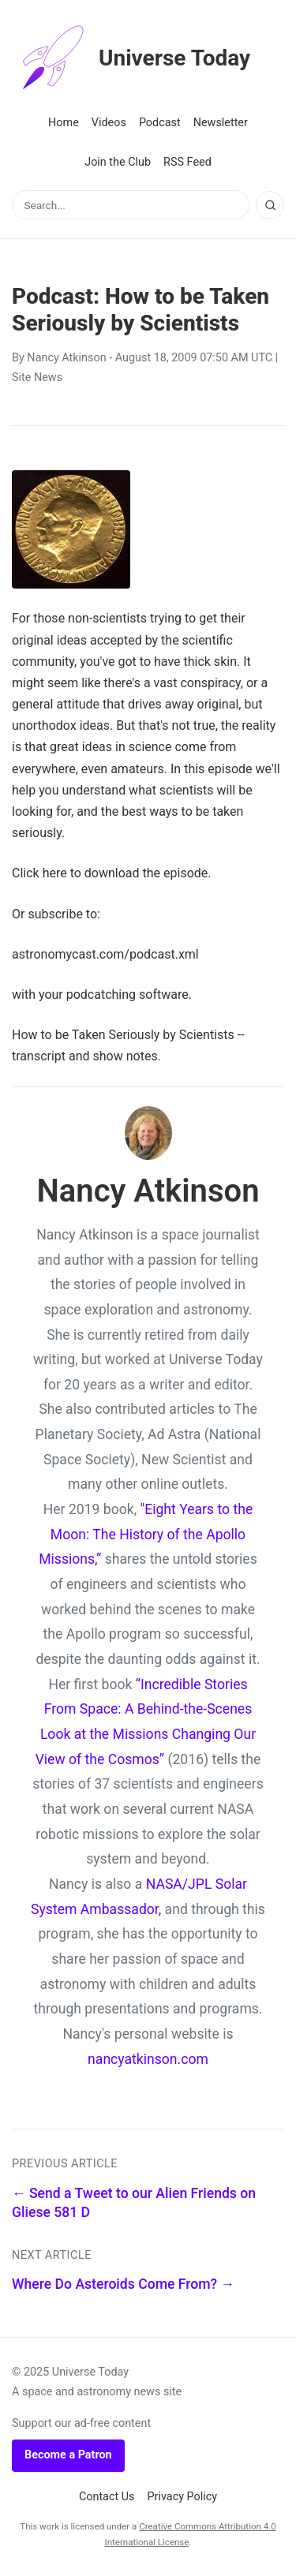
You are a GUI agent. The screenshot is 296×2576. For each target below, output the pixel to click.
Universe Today (131, 58)
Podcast (160, 122)
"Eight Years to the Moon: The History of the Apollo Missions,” (146, 1534)
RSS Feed (187, 162)
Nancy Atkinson (66, 358)
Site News (37, 377)
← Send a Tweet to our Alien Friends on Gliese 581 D (134, 2203)
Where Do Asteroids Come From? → (123, 2284)
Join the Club (117, 162)
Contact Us (107, 2496)
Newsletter (220, 122)
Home (63, 122)
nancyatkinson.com (148, 2059)
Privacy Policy (183, 2496)
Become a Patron (68, 2455)
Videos (109, 122)
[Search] (270, 205)
